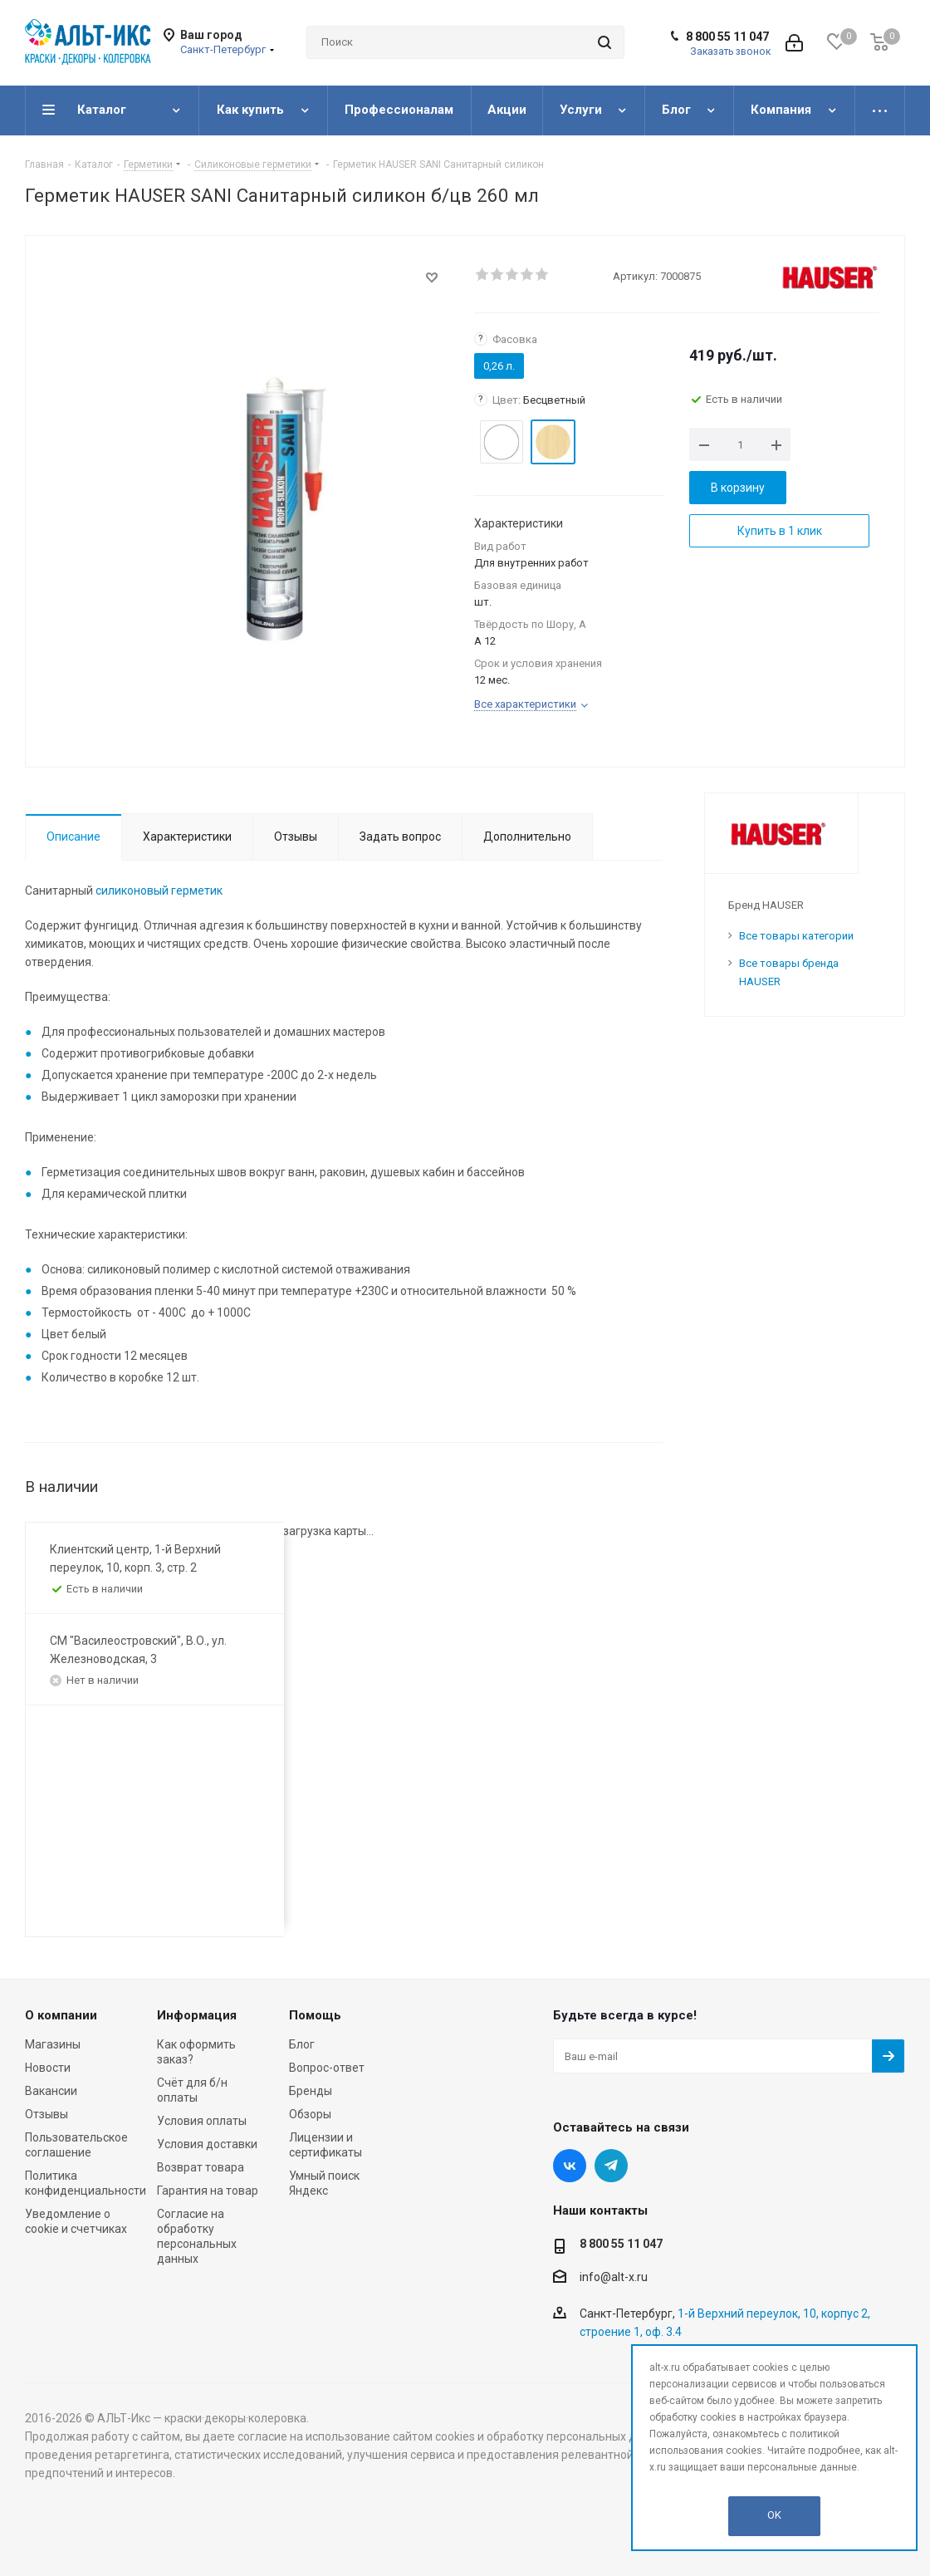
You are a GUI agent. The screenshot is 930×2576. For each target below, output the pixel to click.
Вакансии (51, 2091)
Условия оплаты (202, 2120)
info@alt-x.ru (614, 2277)
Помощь (315, 2015)
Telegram (611, 2165)
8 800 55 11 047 (727, 36)
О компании (61, 2015)
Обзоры (310, 2114)
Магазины (53, 2044)
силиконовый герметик (159, 890)
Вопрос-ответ (327, 2067)
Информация (197, 2015)
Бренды (310, 2091)
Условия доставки (207, 2144)
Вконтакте (569, 2165)
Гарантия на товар (207, 2190)
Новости (48, 2067)
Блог (302, 2044)
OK (774, 2515)
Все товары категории (796, 936)
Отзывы (46, 2114)
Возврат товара (200, 2167)
